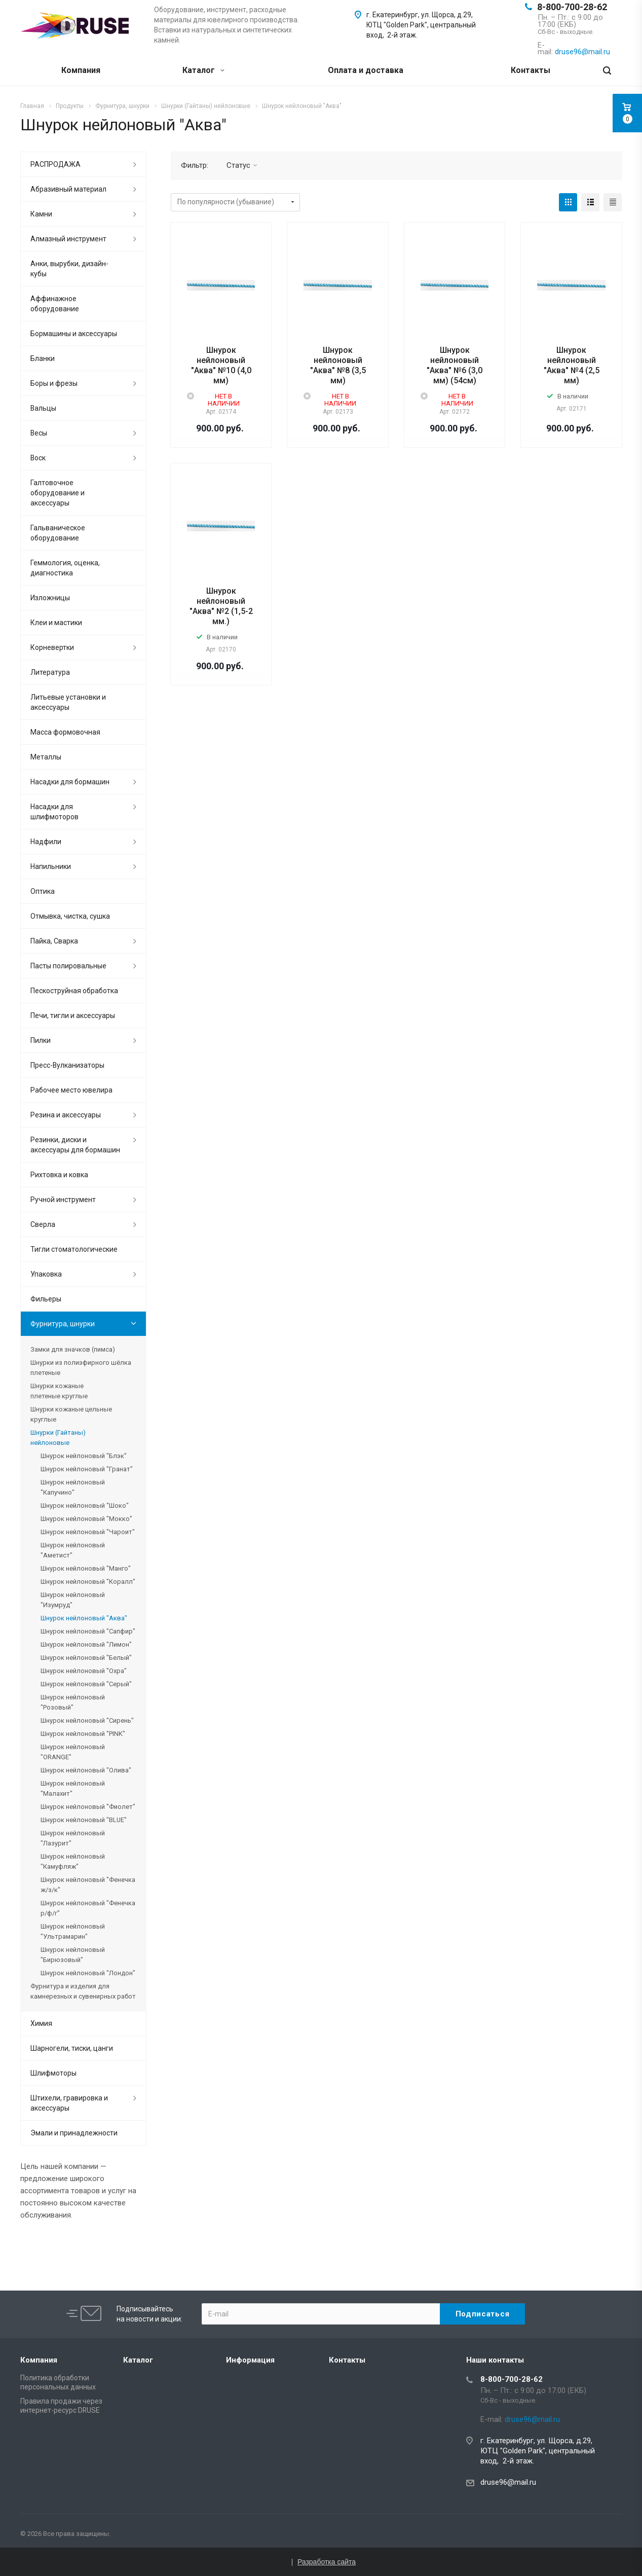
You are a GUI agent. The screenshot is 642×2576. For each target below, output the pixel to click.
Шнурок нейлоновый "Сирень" (87, 1720)
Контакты (530, 70)
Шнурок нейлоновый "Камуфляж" (73, 1861)
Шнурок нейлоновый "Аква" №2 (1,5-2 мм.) (221, 606)
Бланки (42, 358)
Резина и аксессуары (65, 1115)
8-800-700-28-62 (572, 7)
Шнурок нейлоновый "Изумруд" (73, 1600)
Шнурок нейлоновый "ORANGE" (73, 1752)
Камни (41, 214)
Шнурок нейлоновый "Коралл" (88, 1581)
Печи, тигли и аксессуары (72, 1015)
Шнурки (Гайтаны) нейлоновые (58, 1437)
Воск (38, 458)
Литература (50, 672)
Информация (250, 2360)
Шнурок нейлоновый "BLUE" (84, 1820)
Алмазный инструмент (68, 239)
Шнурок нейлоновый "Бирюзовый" (73, 1955)
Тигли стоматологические (74, 1249)
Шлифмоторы (53, 2073)
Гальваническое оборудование (57, 533)
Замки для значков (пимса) (72, 1349)
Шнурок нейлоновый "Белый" (86, 1657)
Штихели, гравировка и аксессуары (69, 2103)
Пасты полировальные (68, 966)
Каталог (203, 70)
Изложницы (50, 598)
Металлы (45, 757)
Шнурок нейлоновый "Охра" (84, 1671)
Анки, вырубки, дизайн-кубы (69, 269)
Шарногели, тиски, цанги (71, 2048)
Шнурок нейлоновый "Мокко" (86, 1518)
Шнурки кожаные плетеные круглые (59, 1391)
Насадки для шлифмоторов (54, 812)
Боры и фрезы (54, 383)
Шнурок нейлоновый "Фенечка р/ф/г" (88, 1908)
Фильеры (45, 1299)
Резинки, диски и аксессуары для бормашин (75, 1145)
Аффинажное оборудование (54, 304)
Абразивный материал (68, 189)
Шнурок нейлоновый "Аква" (84, 1618)
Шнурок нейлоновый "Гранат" (87, 1469)
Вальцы (43, 408)
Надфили (45, 842)
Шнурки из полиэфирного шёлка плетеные (80, 1367)
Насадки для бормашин (69, 782)
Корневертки (52, 647)
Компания (80, 70)
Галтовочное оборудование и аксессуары (57, 493)
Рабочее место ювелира (71, 1090)
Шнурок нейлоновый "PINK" (83, 1733)
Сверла (42, 1224)
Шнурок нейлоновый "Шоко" (85, 1505)
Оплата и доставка (365, 70)
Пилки (40, 1040)
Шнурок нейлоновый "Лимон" (86, 1644)
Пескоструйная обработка (74, 991)
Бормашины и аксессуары (73, 334)
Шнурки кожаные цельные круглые (71, 1414)
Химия (41, 2023)
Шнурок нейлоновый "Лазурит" (73, 1838)
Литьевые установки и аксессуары (68, 702)
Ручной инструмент (63, 1199)
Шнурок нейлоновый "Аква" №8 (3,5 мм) (338, 365)
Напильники (50, 866)
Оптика (42, 891)
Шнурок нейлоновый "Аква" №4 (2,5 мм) (571, 365)
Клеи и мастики (56, 623)
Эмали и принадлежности (74, 2133)
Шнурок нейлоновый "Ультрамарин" (73, 1931)
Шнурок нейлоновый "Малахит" (73, 1788)
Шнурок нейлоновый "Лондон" (88, 1973)
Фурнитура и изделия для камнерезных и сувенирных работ (83, 1991)
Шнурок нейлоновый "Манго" (86, 1568)
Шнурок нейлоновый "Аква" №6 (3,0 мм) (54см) (454, 365)
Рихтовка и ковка (59, 1175)
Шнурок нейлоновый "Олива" (86, 1770)
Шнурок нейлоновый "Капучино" (73, 1487)
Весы (38, 433)
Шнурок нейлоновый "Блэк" (84, 1456)
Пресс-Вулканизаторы (67, 1065)
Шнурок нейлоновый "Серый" (86, 1684)
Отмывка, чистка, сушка (70, 916)
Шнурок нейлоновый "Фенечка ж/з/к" (88, 1885)
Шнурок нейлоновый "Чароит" (88, 1532)
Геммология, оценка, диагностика (65, 568)
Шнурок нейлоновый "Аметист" (73, 1550)
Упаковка (46, 1274)
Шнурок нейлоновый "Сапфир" (88, 1631)
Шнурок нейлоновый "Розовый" (73, 1702)
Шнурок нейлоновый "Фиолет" (88, 1806)
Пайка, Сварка (54, 941)
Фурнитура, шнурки (62, 1324)
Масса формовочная (65, 732)
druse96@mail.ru (508, 2482)
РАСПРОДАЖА (55, 164)
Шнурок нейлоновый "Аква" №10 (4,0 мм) (221, 365)
